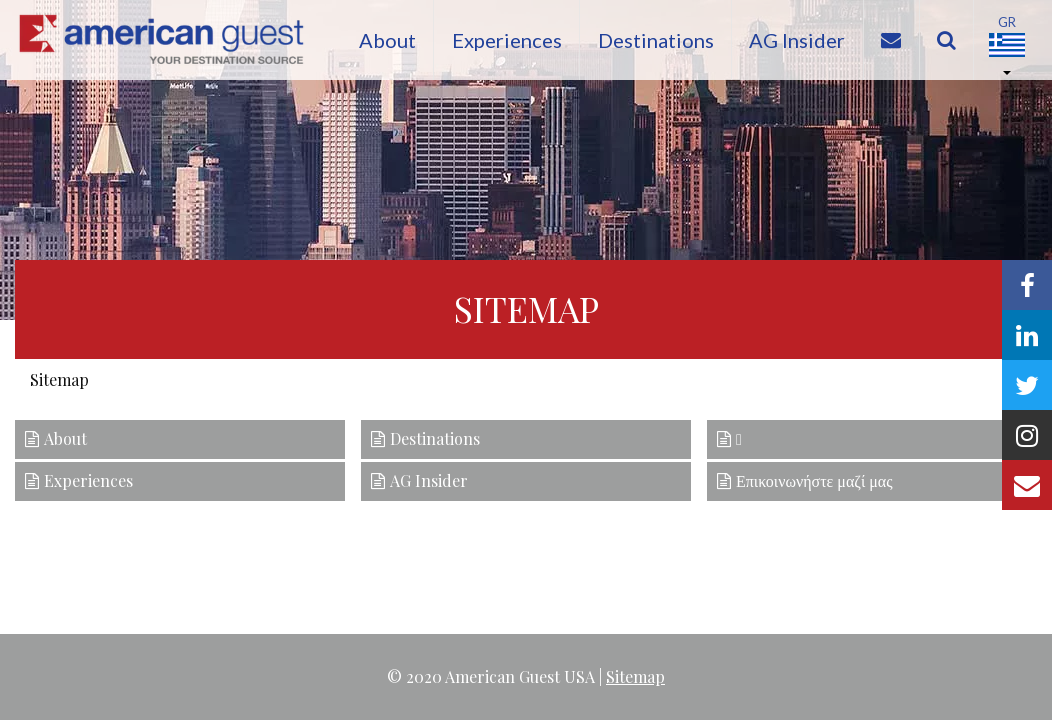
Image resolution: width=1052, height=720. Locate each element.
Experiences (501, 40)
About (377, 40)
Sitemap (635, 676)
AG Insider (799, 40)
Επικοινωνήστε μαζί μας (814, 480)
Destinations (654, 40)
